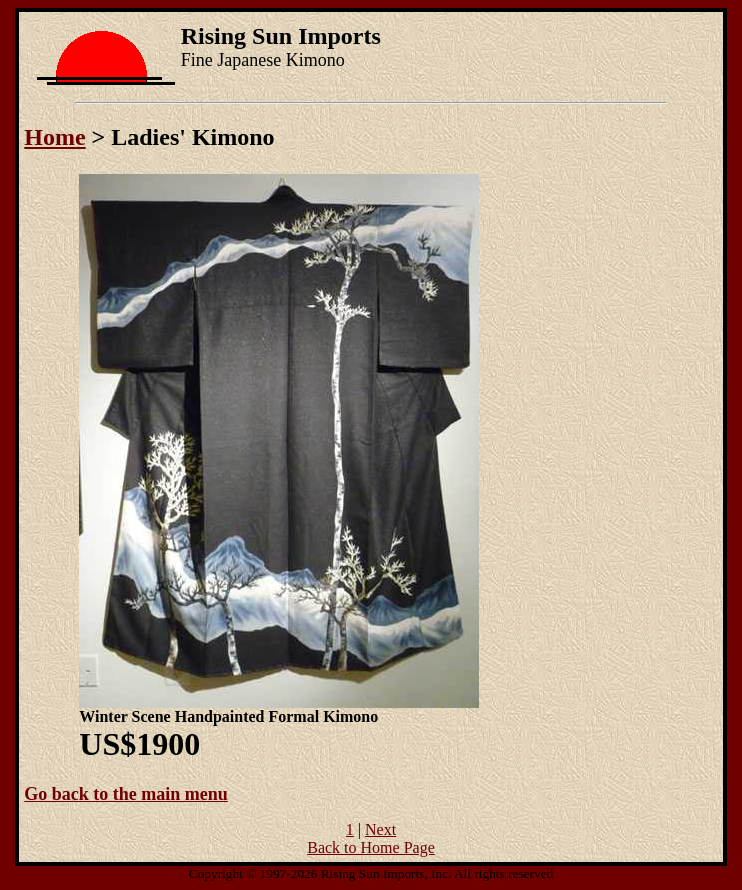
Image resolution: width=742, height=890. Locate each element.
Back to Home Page (371, 847)
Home (54, 137)
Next (380, 829)
